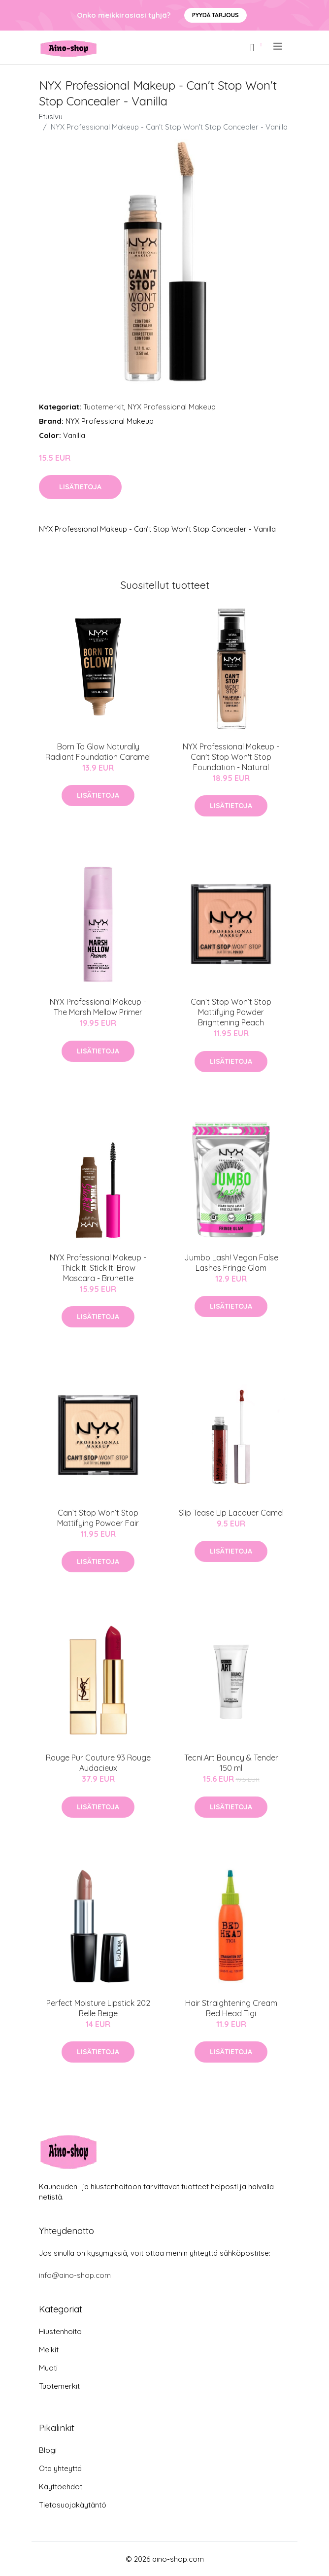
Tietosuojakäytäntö (72, 2504)
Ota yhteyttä (60, 2468)
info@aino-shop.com (75, 2275)
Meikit (49, 2349)
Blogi (48, 2450)
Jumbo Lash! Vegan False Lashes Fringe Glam (231, 1263)
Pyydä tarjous (215, 15)
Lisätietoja (80, 486)
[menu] (278, 46)
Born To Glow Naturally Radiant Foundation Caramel (98, 752)
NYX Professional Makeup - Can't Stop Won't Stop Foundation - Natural (231, 757)
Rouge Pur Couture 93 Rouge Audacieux (98, 1763)
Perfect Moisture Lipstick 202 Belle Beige (98, 2008)
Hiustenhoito (60, 2331)
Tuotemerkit (103, 406)
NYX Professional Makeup (172, 406)
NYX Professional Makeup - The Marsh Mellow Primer (98, 1007)
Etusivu (51, 116)
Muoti (48, 2368)
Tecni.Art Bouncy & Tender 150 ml (231, 1763)
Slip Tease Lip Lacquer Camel (231, 1513)
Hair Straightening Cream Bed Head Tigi (231, 2008)
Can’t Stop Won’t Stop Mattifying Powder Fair (98, 1518)
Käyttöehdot (60, 2486)
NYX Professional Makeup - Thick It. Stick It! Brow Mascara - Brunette (98, 1268)
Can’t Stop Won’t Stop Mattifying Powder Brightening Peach (231, 1012)
